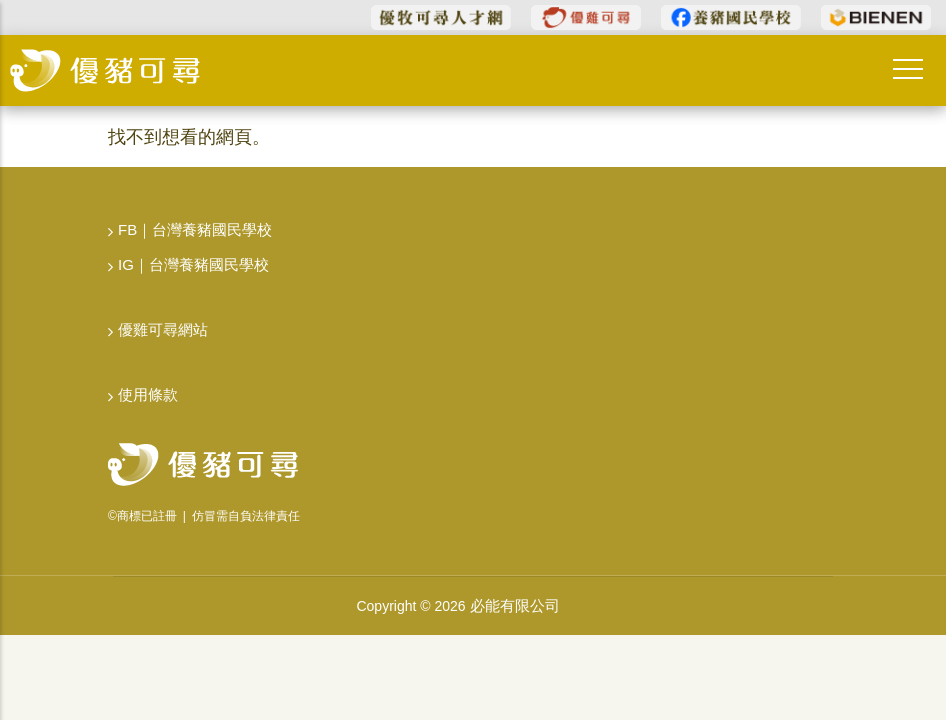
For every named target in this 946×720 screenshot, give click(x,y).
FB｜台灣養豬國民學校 (195, 229)
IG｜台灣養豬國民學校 (193, 264)
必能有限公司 (515, 605)
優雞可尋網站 (163, 329)
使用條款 (148, 394)
